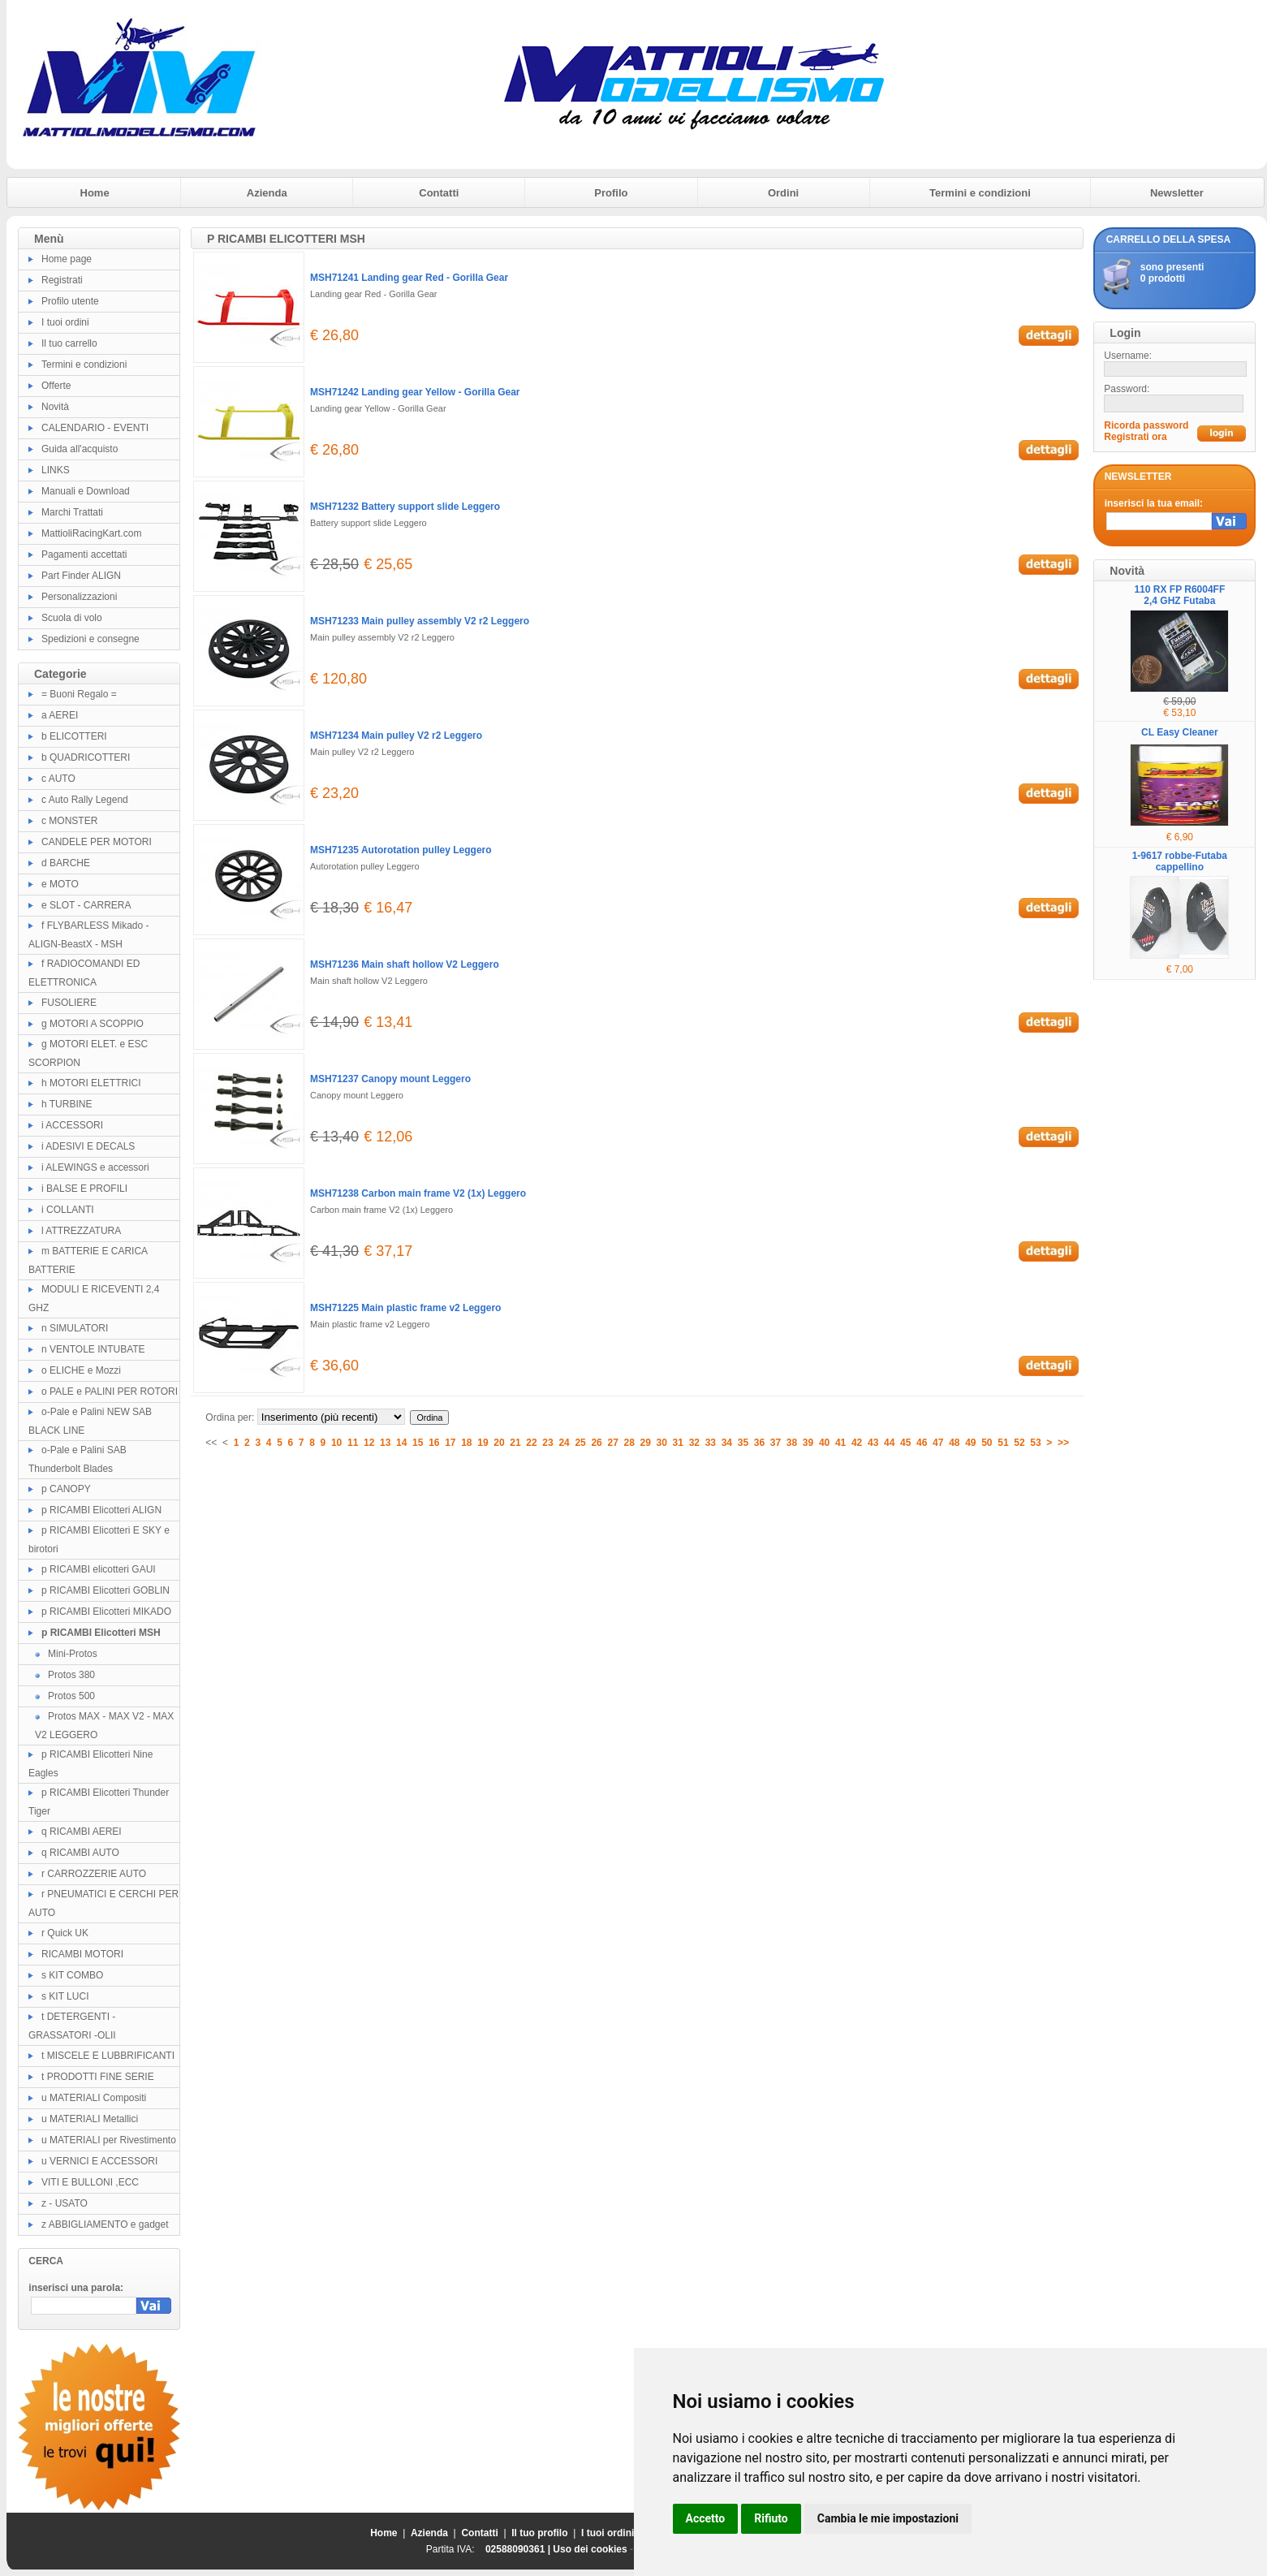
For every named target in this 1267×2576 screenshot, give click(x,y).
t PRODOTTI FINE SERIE (97, 2076)
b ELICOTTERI (74, 736)
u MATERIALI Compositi (93, 2098)
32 (694, 1442)
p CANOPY (66, 1489)
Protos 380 (71, 1675)
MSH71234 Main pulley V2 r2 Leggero (396, 735)
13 (385, 1442)
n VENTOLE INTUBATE (93, 1349)
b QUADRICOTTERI (85, 757)
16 (434, 1442)
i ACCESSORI (72, 1125)
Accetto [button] (706, 2518)
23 (547, 1442)
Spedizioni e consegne (90, 639)
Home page (66, 259)
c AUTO (58, 778)
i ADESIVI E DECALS (88, 1146)
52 (1019, 1442)
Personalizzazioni (79, 596)
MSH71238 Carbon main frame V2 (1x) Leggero (418, 1193)
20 (498, 1442)
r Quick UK (64, 1933)
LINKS (55, 470)
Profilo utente (70, 301)
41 (840, 1442)
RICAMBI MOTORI (82, 1954)
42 (856, 1442)
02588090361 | (519, 2549)
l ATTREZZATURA (81, 1230)
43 (873, 1442)
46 (921, 1442)
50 (986, 1442)
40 (824, 1442)
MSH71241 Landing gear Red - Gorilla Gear (409, 277)
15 (417, 1442)
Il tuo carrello (69, 343)
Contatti (439, 193)
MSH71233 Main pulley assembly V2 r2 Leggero (419, 621)
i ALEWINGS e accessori (95, 1167)
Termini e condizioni (980, 193)
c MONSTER (69, 820)
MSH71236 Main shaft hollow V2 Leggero (404, 964)
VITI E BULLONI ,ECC (90, 2182)
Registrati (62, 280)
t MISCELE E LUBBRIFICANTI (108, 2055)
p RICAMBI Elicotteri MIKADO (106, 1611)
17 (450, 1442)
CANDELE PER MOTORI (96, 842)
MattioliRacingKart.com (91, 533)
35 (743, 1442)
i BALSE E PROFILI (84, 1188)
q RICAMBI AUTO (80, 1852)
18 (466, 1442)
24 (563, 1442)
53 (1035, 1442)
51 (1003, 1442)
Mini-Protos (72, 1653)
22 (531, 1442)
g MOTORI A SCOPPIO (92, 1023)
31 (678, 1442)
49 (970, 1442)
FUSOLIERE (69, 1002)
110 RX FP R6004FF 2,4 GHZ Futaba (1179, 595)
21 (515, 1442)
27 (612, 1442)
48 (954, 1442)
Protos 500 (71, 1696)
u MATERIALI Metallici (89, 2119)
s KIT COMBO (72, 1975)
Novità (55, 406)
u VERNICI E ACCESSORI (99, 2161)
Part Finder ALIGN (81, 575)
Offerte (56, 385)
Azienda (267, 193)
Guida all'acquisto (79, 449)
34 (727, 1442)
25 (580, 1442)
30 (662, 1442)
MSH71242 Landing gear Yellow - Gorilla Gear (415, 392)
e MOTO (60, 884)
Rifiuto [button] (771, 2518)
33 (710, 1442)
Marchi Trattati (72, 512)
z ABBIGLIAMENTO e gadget (105, 2224)
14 (401, 1442)
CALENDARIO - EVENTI (95, 428)
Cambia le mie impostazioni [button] (888, 2518)
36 (759, 1442)
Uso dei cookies (590, 2549)
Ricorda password (1146, 425)
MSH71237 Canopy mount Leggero (390, 1079)
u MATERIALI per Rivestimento (108, 2140)
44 (889, 1442)
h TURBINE (66, 1104)
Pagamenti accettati (84, 554)
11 (352, 1442)
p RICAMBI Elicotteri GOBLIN (105, 1590)
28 (629, 1442)
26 (596, 1442)
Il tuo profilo (539, 2533)
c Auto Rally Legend (84, 799)
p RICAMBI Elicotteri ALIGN (101, 1510)
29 (645, 1442)
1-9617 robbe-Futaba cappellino (1179, 861)
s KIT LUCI (64, 1996)
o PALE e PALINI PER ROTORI (109, 1391)
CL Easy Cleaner (1179, 732)
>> (1063, 1442)
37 (775, 1442)
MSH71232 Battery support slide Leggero (405, 506)
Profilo (610, 193)
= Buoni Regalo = (79, 694)
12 (369, 1442)
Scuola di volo (71, 618)
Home (95, 193)
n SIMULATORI (74, 1328)
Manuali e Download (85, 491)
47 (938, 1442)
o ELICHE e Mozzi (81, 1370)
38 (791, 1442)
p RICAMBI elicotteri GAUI (98, 1569)
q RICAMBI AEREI (81, 1831)
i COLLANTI (67, 1209)
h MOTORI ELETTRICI (90, 1083)
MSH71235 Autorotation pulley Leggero (401, 850)
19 (482, 1442)
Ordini (783, 193)
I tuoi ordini (65, 322)
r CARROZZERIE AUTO (93, 1873)
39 (808, 1442)
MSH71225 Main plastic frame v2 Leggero (405, 1308)
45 (905, 1442)
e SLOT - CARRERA (86, 905)
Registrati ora (1135, 436)
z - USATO (64, 2203)
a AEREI (59, 715)
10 (336, 1442)
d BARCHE (65, 863)
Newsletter (1177, 193)
